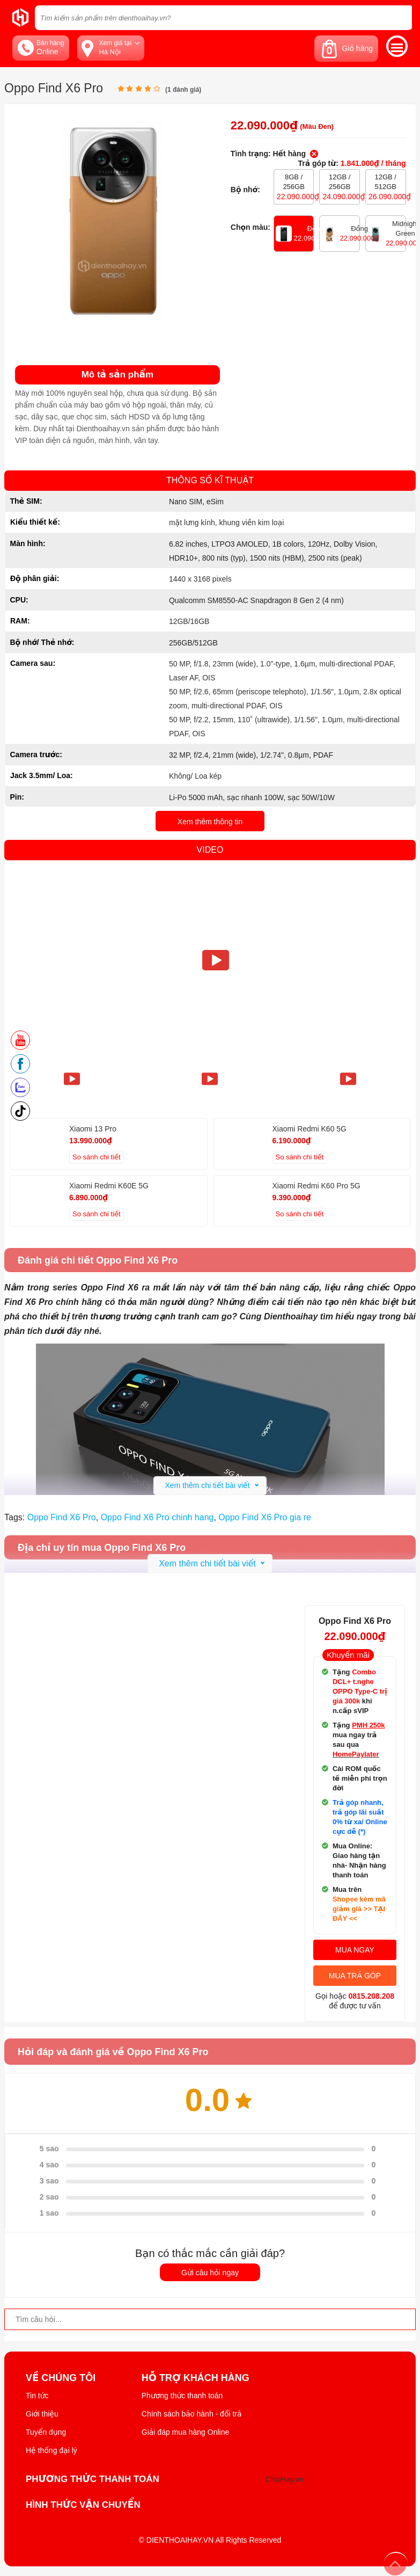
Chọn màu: (250, 227)
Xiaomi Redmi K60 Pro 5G (316, 1185)
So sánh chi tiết (96, 1157)
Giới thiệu (42, 2414)
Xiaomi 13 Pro (92, 1128)
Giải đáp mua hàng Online (185, 2432)
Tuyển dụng (46, 2432)
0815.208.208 (371, 1996)
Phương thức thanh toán (182, 2395)
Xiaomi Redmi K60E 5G (109, 1185)
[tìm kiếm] (400, 17)
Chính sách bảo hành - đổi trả (192, 2414)
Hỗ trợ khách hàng (195, 2378)
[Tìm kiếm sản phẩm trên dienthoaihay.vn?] (223, 17)
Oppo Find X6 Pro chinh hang (157, 1517)
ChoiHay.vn (285, 2479)
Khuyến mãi (348, 1654)
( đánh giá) (183, 89)
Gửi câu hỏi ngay (210, 2272)
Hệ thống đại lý (51, 2450)
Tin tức (37, 2395)
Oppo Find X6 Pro (61, 1517)
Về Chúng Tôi (60, 2378)
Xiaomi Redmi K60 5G (309, 1128)
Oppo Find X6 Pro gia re (264, 1517)
